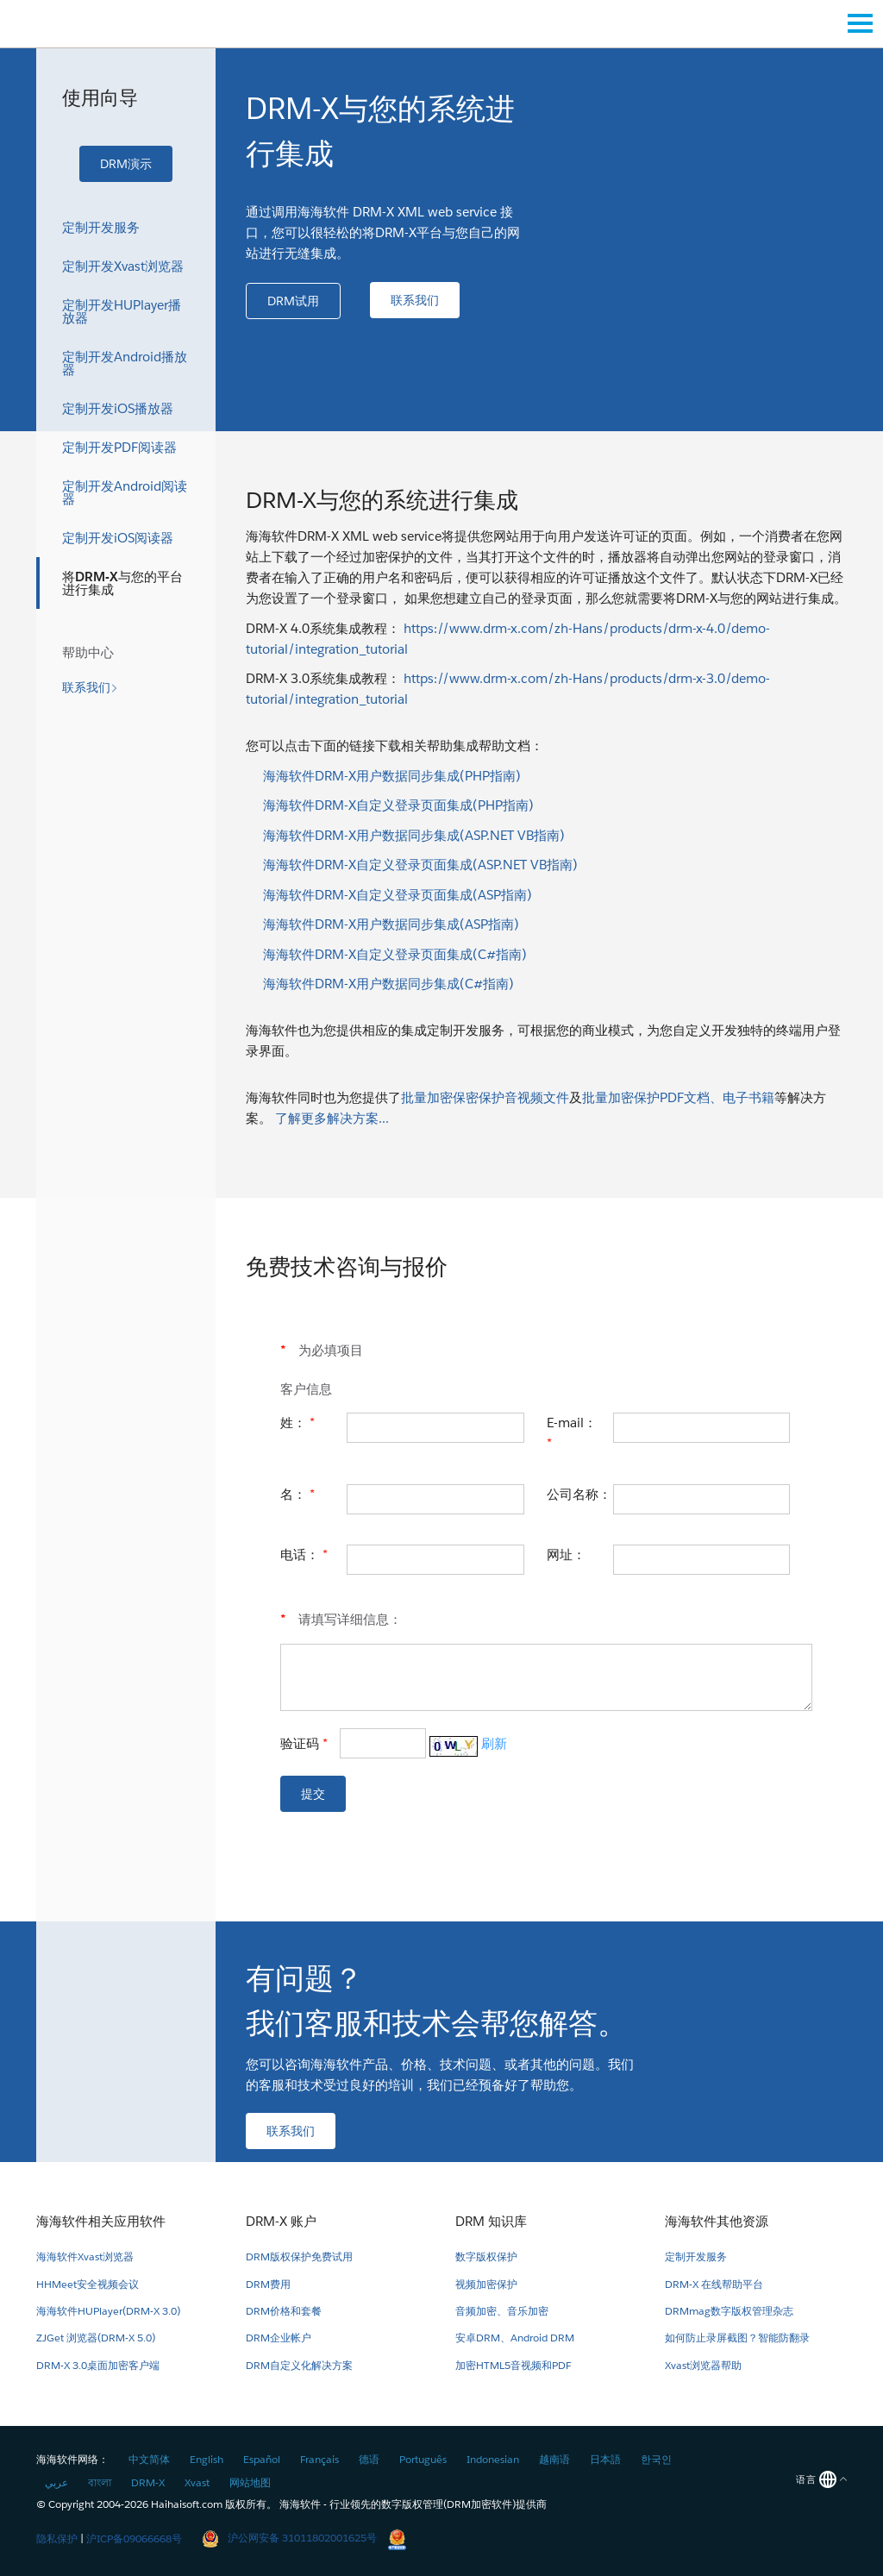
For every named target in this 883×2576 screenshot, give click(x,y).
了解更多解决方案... (332, 1118)
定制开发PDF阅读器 (119, 447)
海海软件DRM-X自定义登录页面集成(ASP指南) (397, 895)
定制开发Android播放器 (124, 363)
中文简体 (149, 2459)
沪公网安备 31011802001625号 (289, 2537)
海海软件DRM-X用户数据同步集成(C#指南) (388, 983)
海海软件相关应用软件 (101, 2221)
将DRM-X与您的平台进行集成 (122, 583)
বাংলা (99, 2482)
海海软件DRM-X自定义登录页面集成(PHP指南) (398, 805)
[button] (125, 164)
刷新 (494, 1743)
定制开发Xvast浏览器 (123, 266)
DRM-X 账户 (281, 2221)
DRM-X (148, 2482)
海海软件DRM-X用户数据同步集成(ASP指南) (391, 924)
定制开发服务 (101, 227)
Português (423, 2459)
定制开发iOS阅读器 (117, 538)
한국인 (656, 2459)
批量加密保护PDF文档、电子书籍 (678, 1097)
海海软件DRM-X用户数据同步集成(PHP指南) (392, 776)
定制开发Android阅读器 (124, 492)
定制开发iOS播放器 (117, 408)
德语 (369, 2459)
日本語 (605, 2459)
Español (261, 2459)
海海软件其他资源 (716, 2221)
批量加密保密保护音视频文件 (485, 1097)
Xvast (197, 2482)
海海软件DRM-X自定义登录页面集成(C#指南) (395, 954)
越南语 (554, 2459)
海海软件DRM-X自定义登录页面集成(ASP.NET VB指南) (420, 864)
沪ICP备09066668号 (134, 2537)
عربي (56, 2482)
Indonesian (493, 2459)
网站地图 (250, 2482)
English (206, 2459)
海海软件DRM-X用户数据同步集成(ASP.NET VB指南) (414, 835)
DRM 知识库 (491, 2221)
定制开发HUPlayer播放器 (121, 311)
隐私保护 (57, 2537)
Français (319, 2459)
